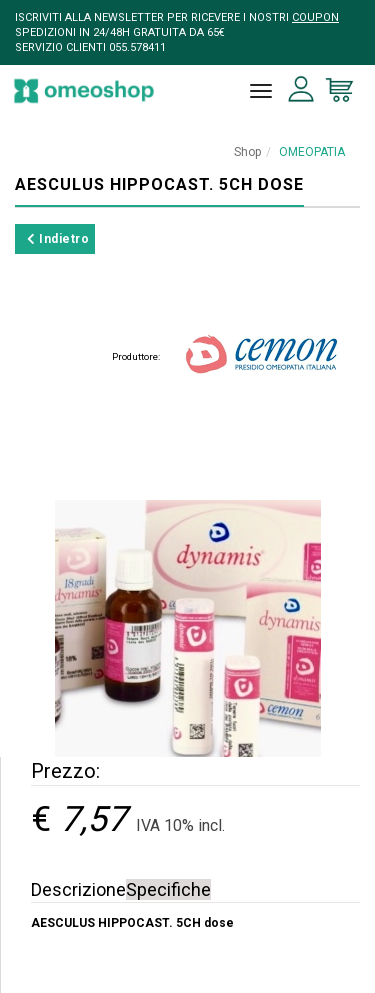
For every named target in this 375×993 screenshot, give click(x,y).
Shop (247, 152)
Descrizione (78, 889)
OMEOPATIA (312, 152)
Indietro (58, 239)
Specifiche (168, 889)
